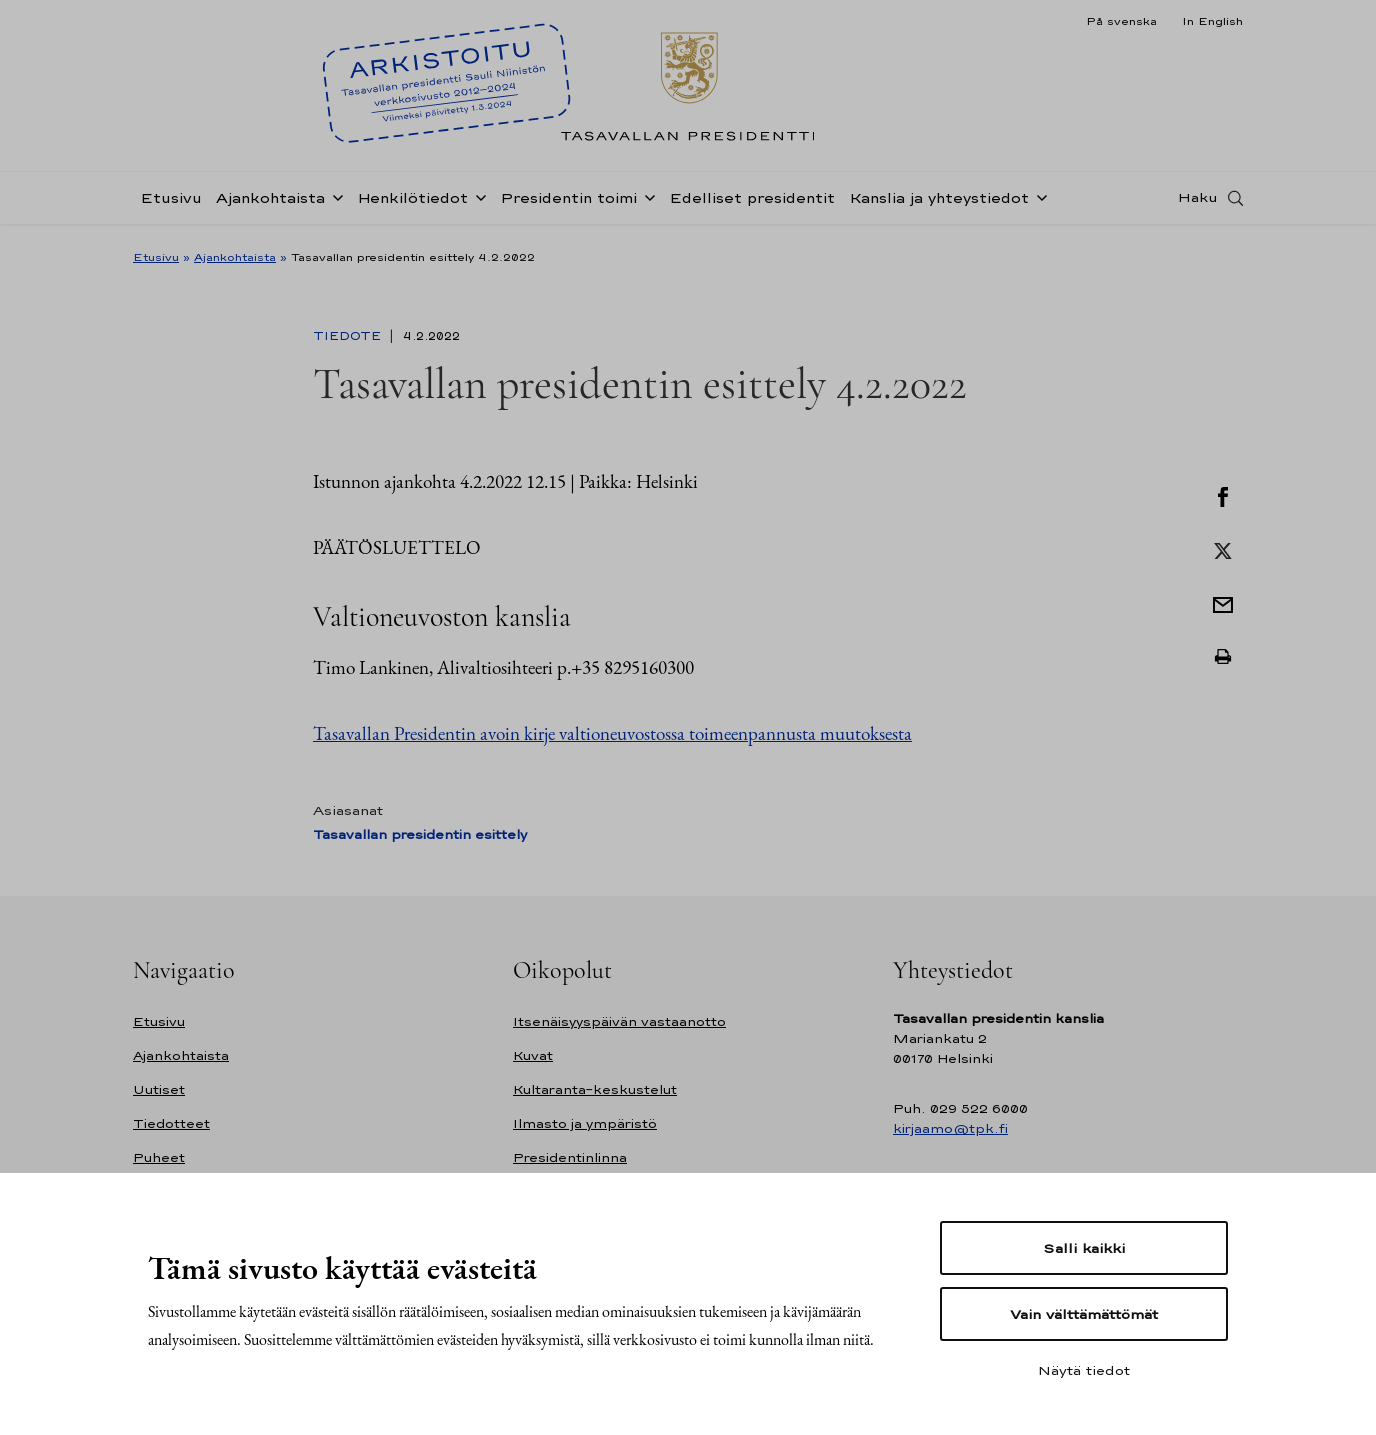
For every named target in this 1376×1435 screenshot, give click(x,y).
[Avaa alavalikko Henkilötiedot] (477, 202)
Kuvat (533, 1055)
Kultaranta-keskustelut (595, 1089)
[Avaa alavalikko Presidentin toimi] (646, 202)
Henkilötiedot (412, 203)
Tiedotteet (171, 1123)
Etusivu (171, 203)
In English (1212, 21)
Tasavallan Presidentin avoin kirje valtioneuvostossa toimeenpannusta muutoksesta (612, 733)
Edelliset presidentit (752, 203)
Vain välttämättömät (1084, 1314)
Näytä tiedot (1084, 1370)
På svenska (1121, 21)
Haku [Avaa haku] (1198, 203)
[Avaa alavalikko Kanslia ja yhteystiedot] (1038, 202)
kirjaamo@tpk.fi (950, 1128)
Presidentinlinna (570, 1157)
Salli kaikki (1084, 1248)
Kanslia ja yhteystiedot (939, 203)
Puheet (159, 1157)
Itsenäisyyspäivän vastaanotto (619, 1021)
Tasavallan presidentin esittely (420, 834)
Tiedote (349, 336)
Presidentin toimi (568, 203)
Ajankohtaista (270, 203)
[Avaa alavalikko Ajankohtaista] (334, 202)
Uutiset (159, 1089)
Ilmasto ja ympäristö (585, 1123)
